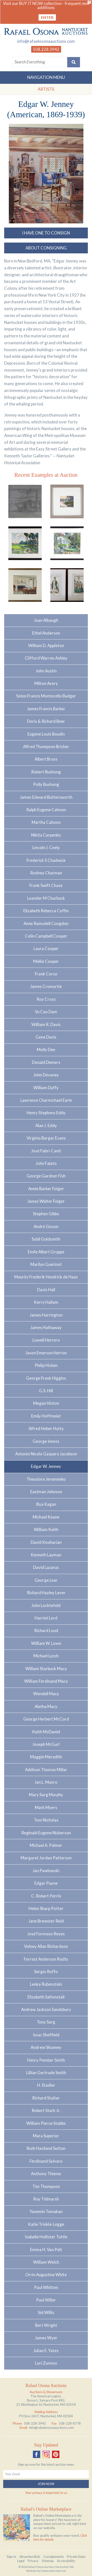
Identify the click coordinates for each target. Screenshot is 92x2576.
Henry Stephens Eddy (46, 1112)
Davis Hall (46, 1289)
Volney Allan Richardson (46, 1946)
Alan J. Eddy (46, 1125)
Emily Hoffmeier (46, 1415)
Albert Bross (46, 759)
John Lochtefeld (46, 1605)
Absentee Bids (29, 2557)
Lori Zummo (46, 2363)
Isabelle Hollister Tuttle (46, 2236)
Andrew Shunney (46, 2047)
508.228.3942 (46, 49)
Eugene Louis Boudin (46, 734)
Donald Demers (46, 1062)
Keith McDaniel (46, 1731)
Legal (21, 2561)
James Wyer (46, 2337)
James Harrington (46, 1314)
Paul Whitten (46, 2287)
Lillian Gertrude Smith (46, 2072)
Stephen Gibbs (46, 1213)
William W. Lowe (46, 1643)
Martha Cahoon (46, 822)
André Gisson (46, 1226)
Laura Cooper (46, 948)
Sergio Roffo (46, 1971)
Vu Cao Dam (46, 1011)
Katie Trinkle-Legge (46, 2224)
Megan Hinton (46, 1403)
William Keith (46, 1529)
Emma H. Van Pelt (46, 2249)
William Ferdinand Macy (46, 1681)
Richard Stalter (46, 2097)
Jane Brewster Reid (46, 1921)
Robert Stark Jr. (46, 2110)
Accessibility (66, 2561)
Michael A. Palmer (46, 1845)
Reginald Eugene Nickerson (46, 1832)
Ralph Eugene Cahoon (46, 809)
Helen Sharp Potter (46, 1908)
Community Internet (53, 2570)
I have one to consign (46, 232)
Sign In (11, 2557)
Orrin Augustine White (46, 2274)
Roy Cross (46, 999)
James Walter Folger (46, 1201)
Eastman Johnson (46, 1491)
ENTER (47, 17)
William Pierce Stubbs (46, 2123)
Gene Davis (46, 1037)
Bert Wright (46, 2325)
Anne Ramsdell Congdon (46, 923)
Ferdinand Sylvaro (46, 2161)
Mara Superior (46, 2135)
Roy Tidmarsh (46, 2198)
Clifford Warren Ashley (46, 658)
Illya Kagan (46, 1504)
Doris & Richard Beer (46, 721)
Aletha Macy (46, 1706)
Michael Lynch (46, 1655)
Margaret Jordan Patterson (46, 1857)
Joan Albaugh (46, 620)
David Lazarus (46, 1567)
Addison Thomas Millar (46, 1769)
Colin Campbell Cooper (46, 936)
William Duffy (46, 1087)
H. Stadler (46, 2085)
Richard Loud (46, 1630)
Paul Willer (46, 2299)
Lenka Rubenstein (46, 1984)
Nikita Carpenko (46, 835)
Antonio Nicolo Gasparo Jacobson (46, 1453)
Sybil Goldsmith (46, 1239)
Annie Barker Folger (46, 1188)
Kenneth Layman (46, 1554)
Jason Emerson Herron (46, 1352)
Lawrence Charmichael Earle (46, 1100)
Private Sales (76, 2557)
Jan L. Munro (46, 1782)
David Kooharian (46, 1542)
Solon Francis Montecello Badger (46, 695)
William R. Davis (46, 1024)
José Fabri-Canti (46, 1150)
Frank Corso (46, 973)
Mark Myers (46, 1807)
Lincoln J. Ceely (46, 847)
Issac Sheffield (46, 2034)
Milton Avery (46, 683)
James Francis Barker (46, 708)
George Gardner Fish (46, 1175)
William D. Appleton (46, 645)
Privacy (33, 2561)
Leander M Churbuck (46, 898)
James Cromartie (46, 986)
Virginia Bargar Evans (46, 1138)
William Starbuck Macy (46, 1668)
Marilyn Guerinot (46, 1264)
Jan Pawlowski (46, 1870)
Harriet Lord (46, 1618)
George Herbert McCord (46, 1719)
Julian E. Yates (46, 2350)
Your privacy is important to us (46, 2493)
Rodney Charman (46, 872)
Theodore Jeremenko (46, 1479)
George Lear (46, 1580)
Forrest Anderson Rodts (46, 1959)
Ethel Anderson (46, 633)
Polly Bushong (46, 784)
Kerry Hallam (46, 1302)
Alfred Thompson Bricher (46, 746)
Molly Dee (46, 1049)
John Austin (46, 670)
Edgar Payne (46, 1883)
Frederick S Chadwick (46, 860)
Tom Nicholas (46, 1820)
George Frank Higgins (46, 1378)
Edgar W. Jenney (46, 1466)
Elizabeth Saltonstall (46, 1996)
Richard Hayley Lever (46, 1592)
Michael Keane (46, 1517)
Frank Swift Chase (46, 885)
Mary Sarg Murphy (46, 1794)
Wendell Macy (46, 1693)
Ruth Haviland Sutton (46, 2148)
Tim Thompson (46, 2186)
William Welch (46, 2262)
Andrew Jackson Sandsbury (46, 2009)
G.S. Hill (46, 1390)
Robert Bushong (46, 771)
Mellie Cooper (46, 961)
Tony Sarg (46, 2022)
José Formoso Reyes (46, 1933)
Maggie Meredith (46, 1756)
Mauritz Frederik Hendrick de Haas (46, 1276)
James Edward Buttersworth (46, 797)
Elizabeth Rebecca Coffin (46, 910)
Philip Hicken (46, 1365)
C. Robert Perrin (46, 1895)
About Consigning (46, 247)
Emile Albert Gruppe (46, 1251)
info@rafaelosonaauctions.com (46, 41)
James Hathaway (46, 1327)
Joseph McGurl (46, 1744)
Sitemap (48, 2561)
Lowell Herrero (46, 1340)
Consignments (53, 2557)
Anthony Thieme (46, 2173)
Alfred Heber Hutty (46, 1428)
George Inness (46, 1441)
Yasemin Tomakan (46, 2211)
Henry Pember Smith (46, 2060)
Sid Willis (46, 2312)
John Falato (46, 1163)
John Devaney (46, 1074)
